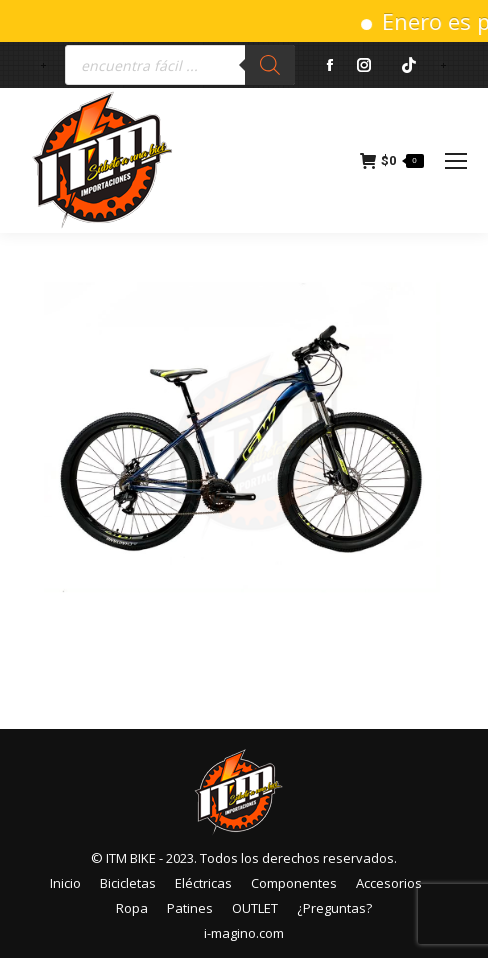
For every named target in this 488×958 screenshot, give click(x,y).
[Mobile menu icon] (456, 161)
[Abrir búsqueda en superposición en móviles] (180, 65)
